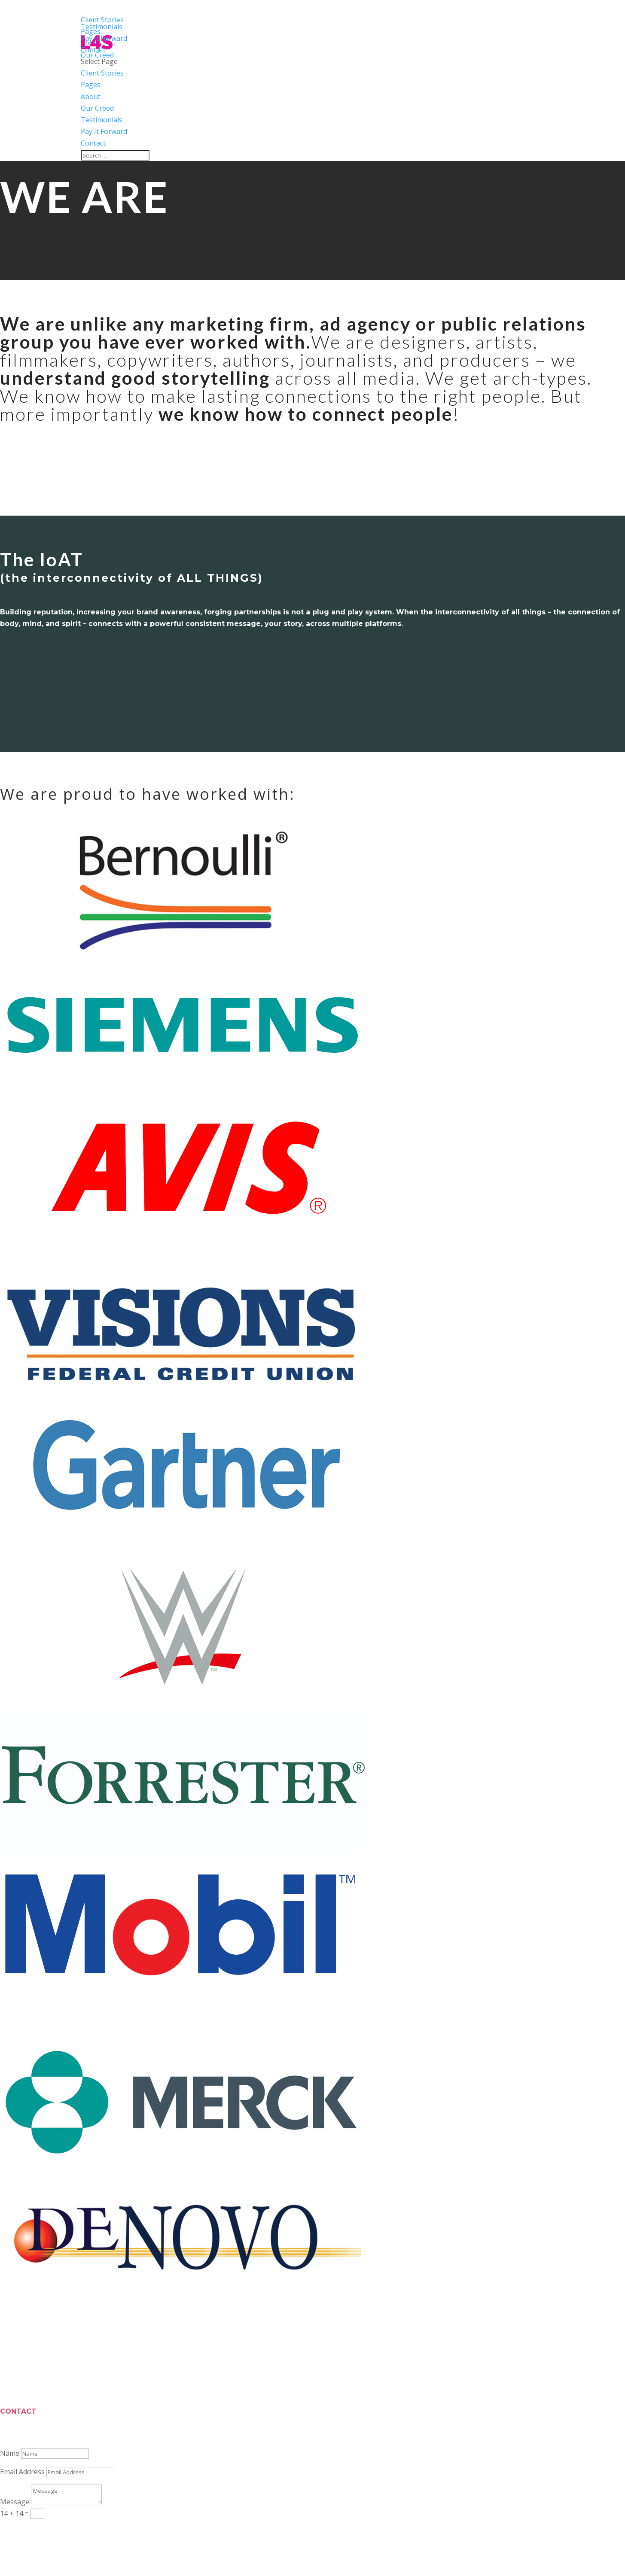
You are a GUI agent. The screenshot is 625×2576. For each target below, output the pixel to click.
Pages (91, 84)
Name (9, 2453)
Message (14, 2501)
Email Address (22, 2471)
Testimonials (101, 120)
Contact (93, 143)
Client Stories (102, 73)
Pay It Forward (104, 131)
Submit (24, 2530)
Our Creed (97, 108)
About (91, 96)
